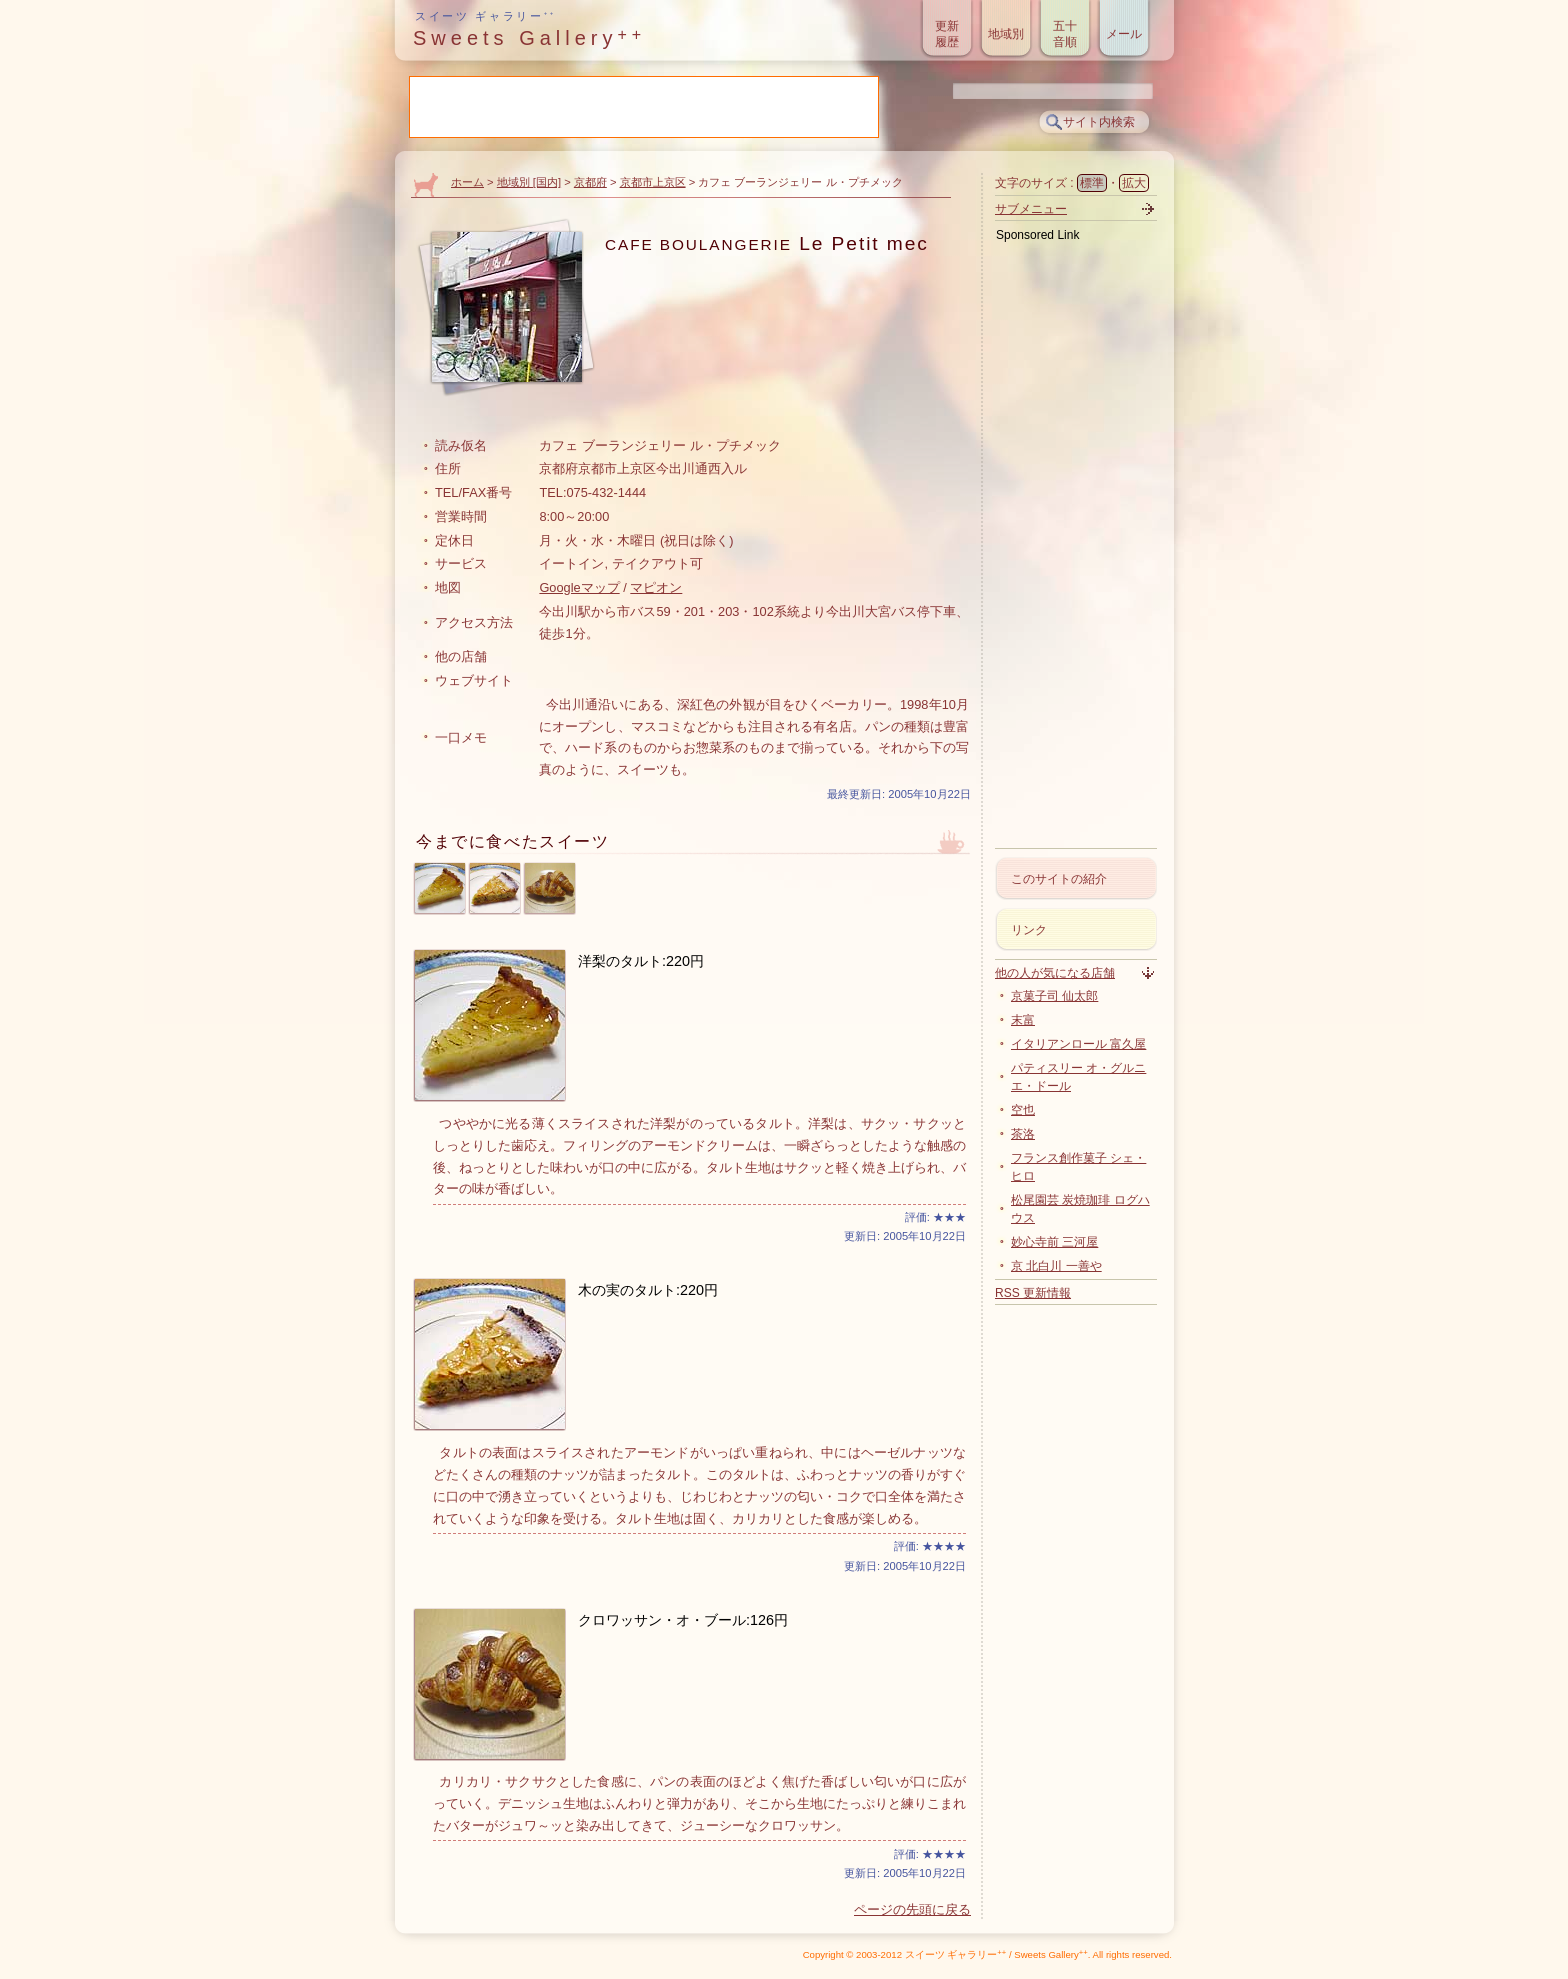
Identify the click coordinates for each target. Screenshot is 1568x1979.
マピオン (656, 587)
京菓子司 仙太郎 (1054, 996)
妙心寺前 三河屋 (1054, 1242)
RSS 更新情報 (1033, 1293)
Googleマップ (579, 587)
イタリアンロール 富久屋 (1078, 1044)
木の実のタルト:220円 (648, 1290)
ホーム (467, 182)
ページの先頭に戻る (912, 1909)
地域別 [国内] (529, 182)
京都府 (590, 182)
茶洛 (1023, 1134)
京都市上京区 (653, 182)
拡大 (1134, 183)
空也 (1023, 1110)
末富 (1023, 1020)
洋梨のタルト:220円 (641, 961)
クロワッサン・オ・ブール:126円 (683, 1620)
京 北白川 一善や (1056, 1266)
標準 (1092, 183)
